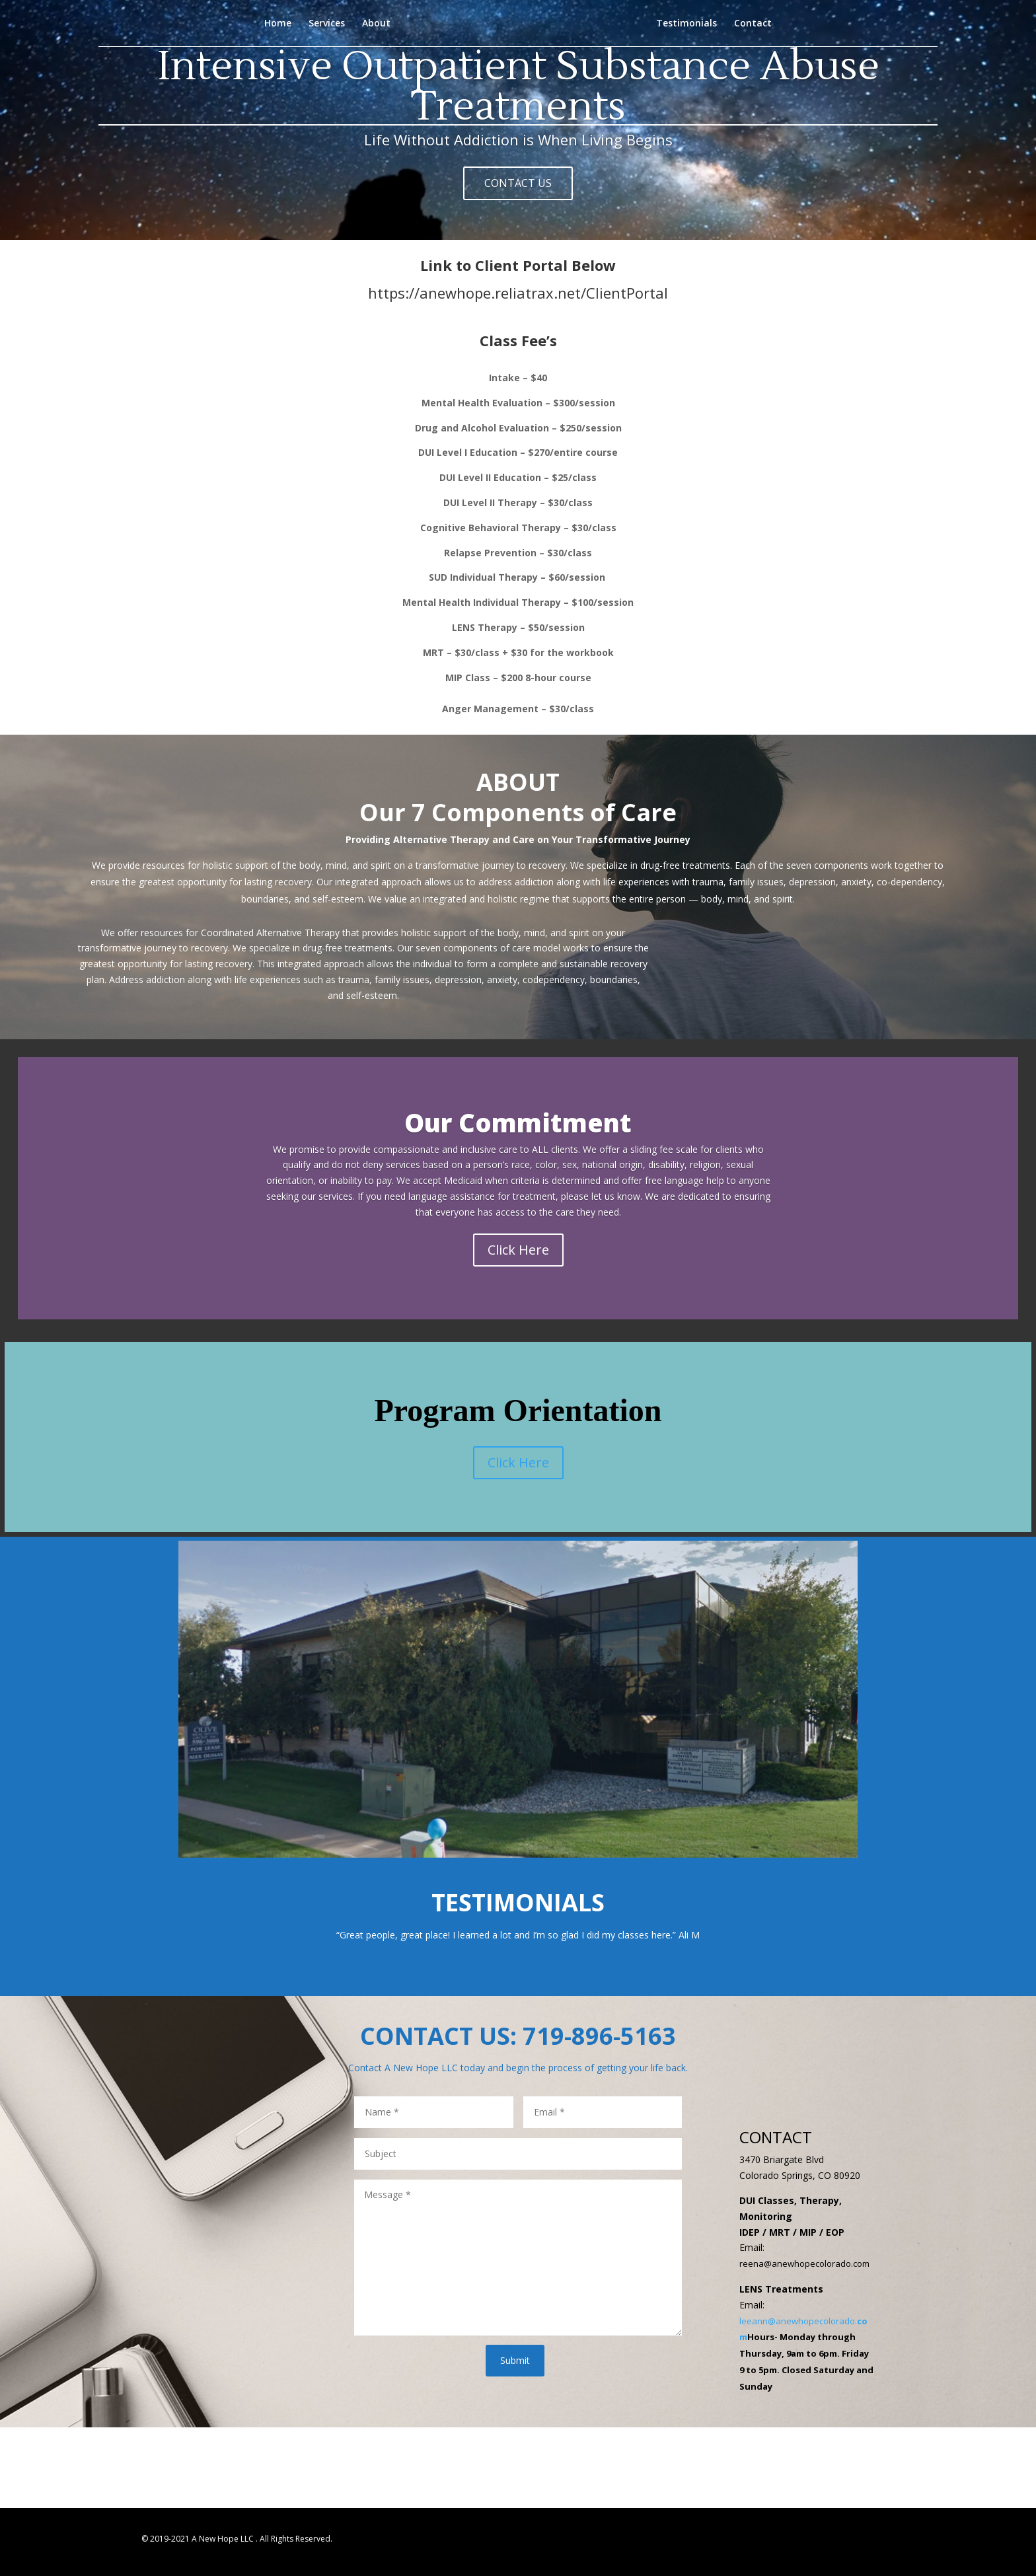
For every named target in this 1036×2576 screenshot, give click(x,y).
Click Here (518, 1250)
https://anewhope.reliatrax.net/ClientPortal (518, 288)
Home (277, 23)
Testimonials (686, 23)
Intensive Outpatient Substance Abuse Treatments (517, 98)
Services (327, 23)
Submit (515, 2360)
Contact (753, 23)
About (376, 23)
